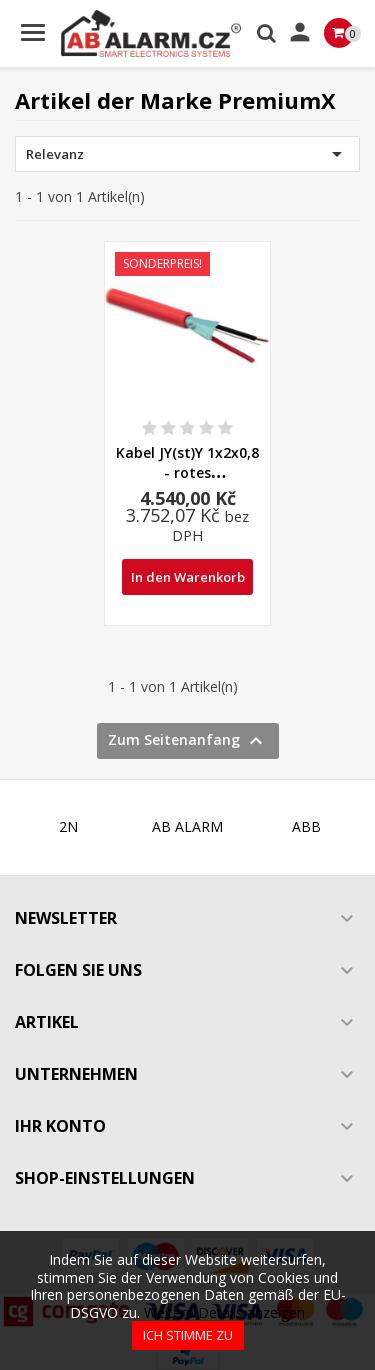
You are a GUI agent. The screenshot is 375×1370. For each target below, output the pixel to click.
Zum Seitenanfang (188, 741)
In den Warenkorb (188, 577)
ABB (306, 826)
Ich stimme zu (188, 1335)
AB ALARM (187, 826)
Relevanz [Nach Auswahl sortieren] (187, 154)
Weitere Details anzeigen (224, 1312)
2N (68, 826)
